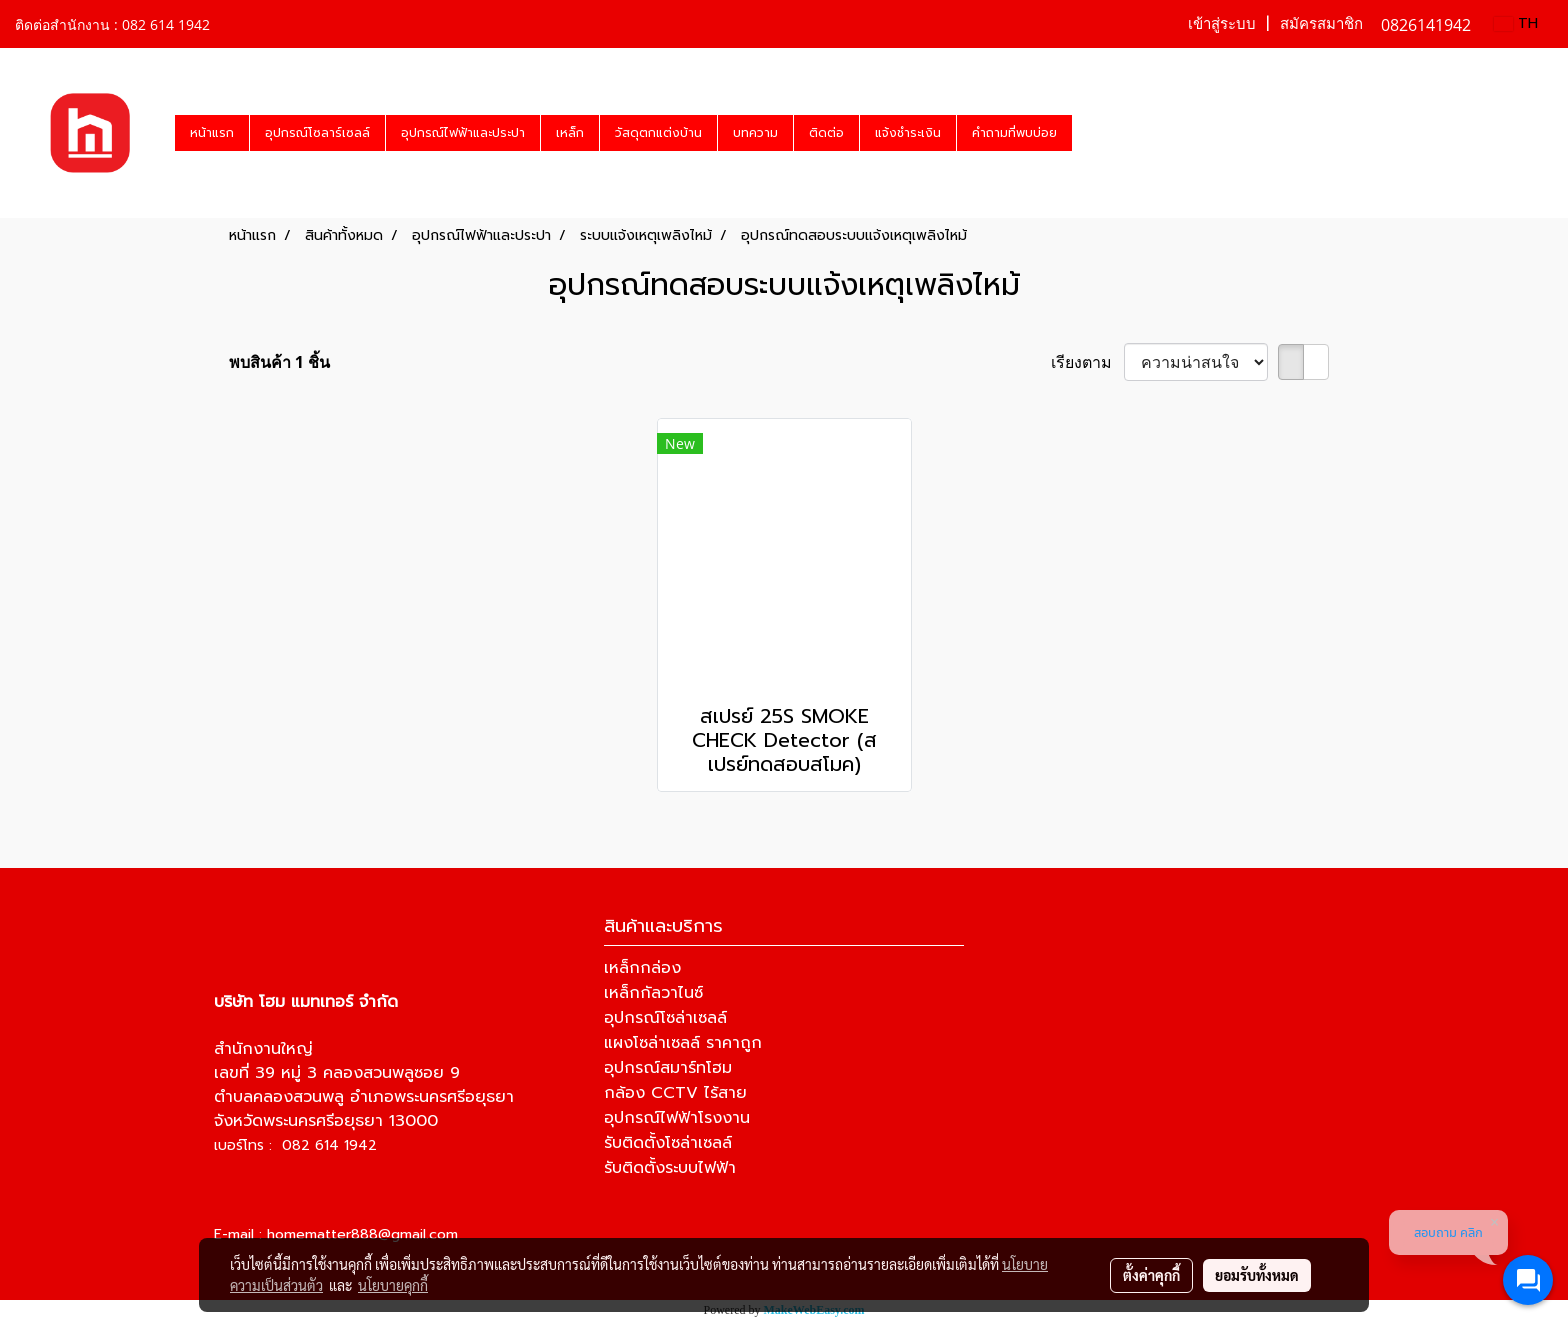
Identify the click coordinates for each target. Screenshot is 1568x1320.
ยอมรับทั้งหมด (1257, 1275)
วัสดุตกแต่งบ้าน (658, 133)
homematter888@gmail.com (362, 1234)
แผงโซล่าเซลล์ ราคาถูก (683, 1043)
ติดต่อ (826, 133)
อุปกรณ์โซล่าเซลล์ (665, 1018)
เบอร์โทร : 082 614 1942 (295, 1145)
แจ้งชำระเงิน (908, 133)
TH (1516, 23)
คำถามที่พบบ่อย (1014, 133)
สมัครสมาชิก (1321, 24)
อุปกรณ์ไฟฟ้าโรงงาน (677, 1118)
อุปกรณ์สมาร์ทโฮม (668, 1068)
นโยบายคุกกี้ (393, 1285)
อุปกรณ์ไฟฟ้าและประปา (463, 133)
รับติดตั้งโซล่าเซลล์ (668, 1143)
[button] (1090, 133)
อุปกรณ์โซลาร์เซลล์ (317, 133)
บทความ (755, 133)
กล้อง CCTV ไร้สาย (675, 1093)
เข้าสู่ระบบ (1222, 24)
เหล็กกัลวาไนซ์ (653, 993)
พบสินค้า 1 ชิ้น (279, 362)
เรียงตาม (1087, 362)
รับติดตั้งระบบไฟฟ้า (670, 1168)
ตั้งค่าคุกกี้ (1151, 1275)
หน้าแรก (212, 133)
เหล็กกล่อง (642, 968)
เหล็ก (570, 133)
